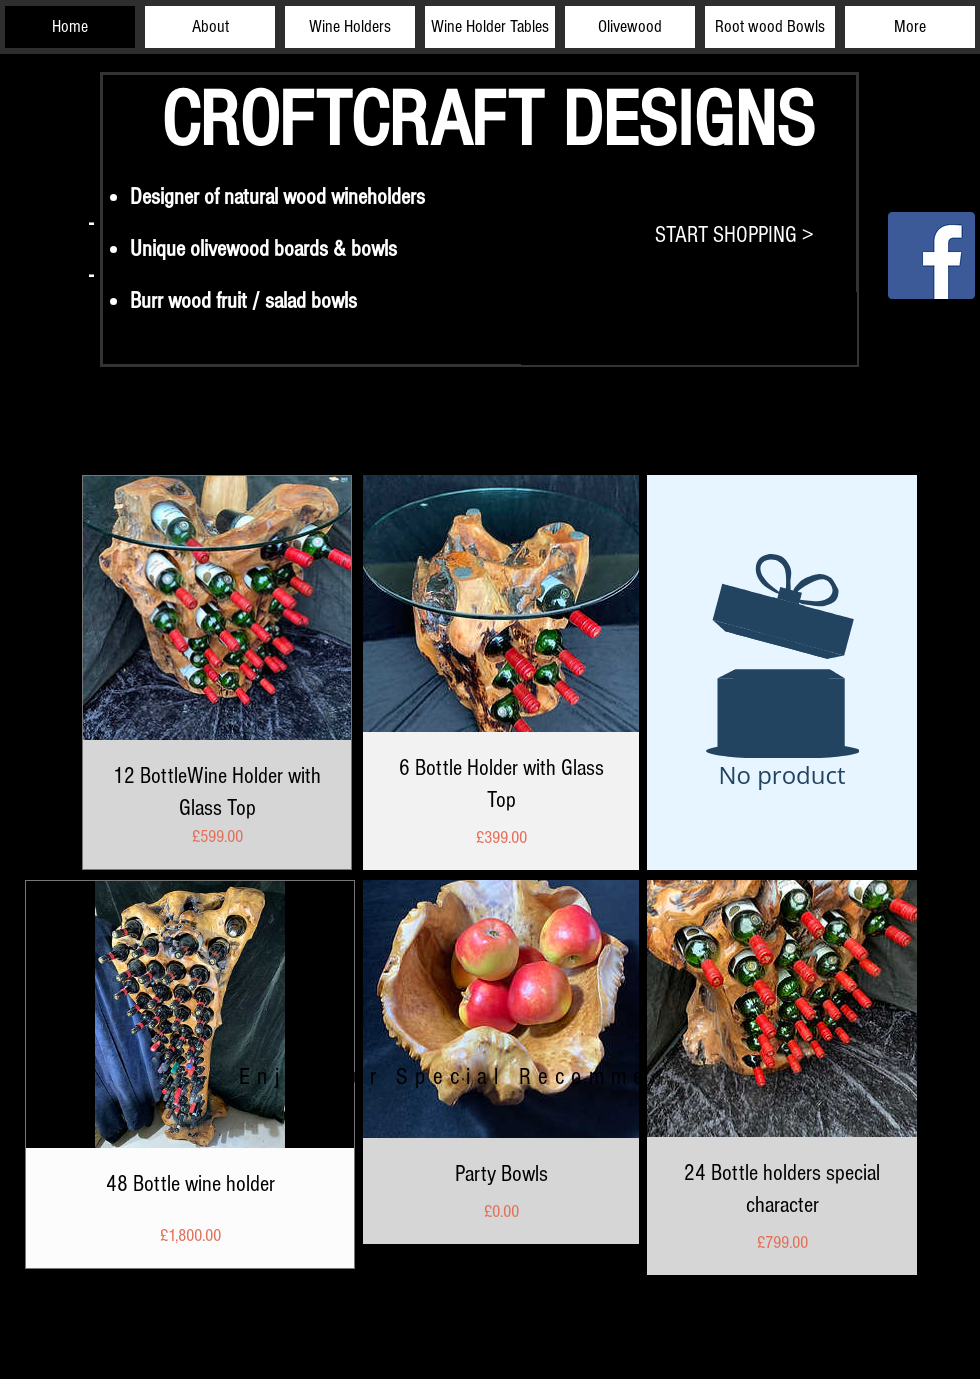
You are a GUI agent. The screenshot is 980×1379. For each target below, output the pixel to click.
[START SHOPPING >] (734, 235)
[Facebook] (931, 255)
